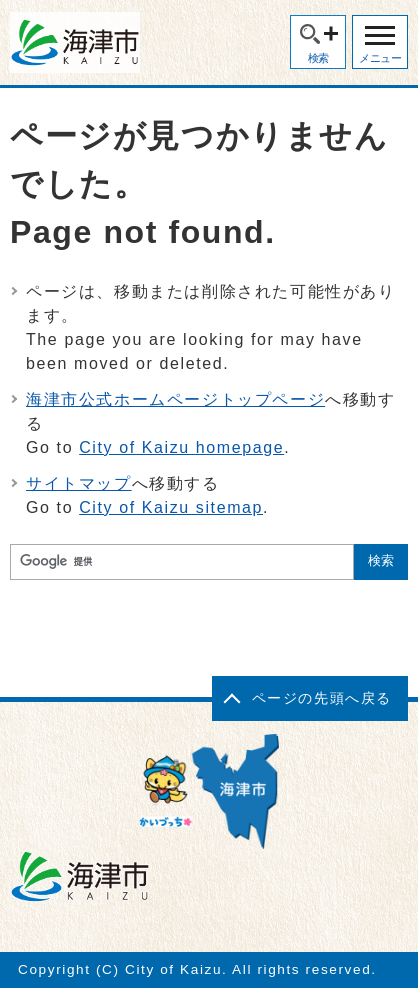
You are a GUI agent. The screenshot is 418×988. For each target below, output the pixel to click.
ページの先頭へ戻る (322, 698)
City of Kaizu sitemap (171, 507)
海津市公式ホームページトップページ (175, 399)
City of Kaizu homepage (181, 447)
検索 (318, 58)
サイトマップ (79, 483)
